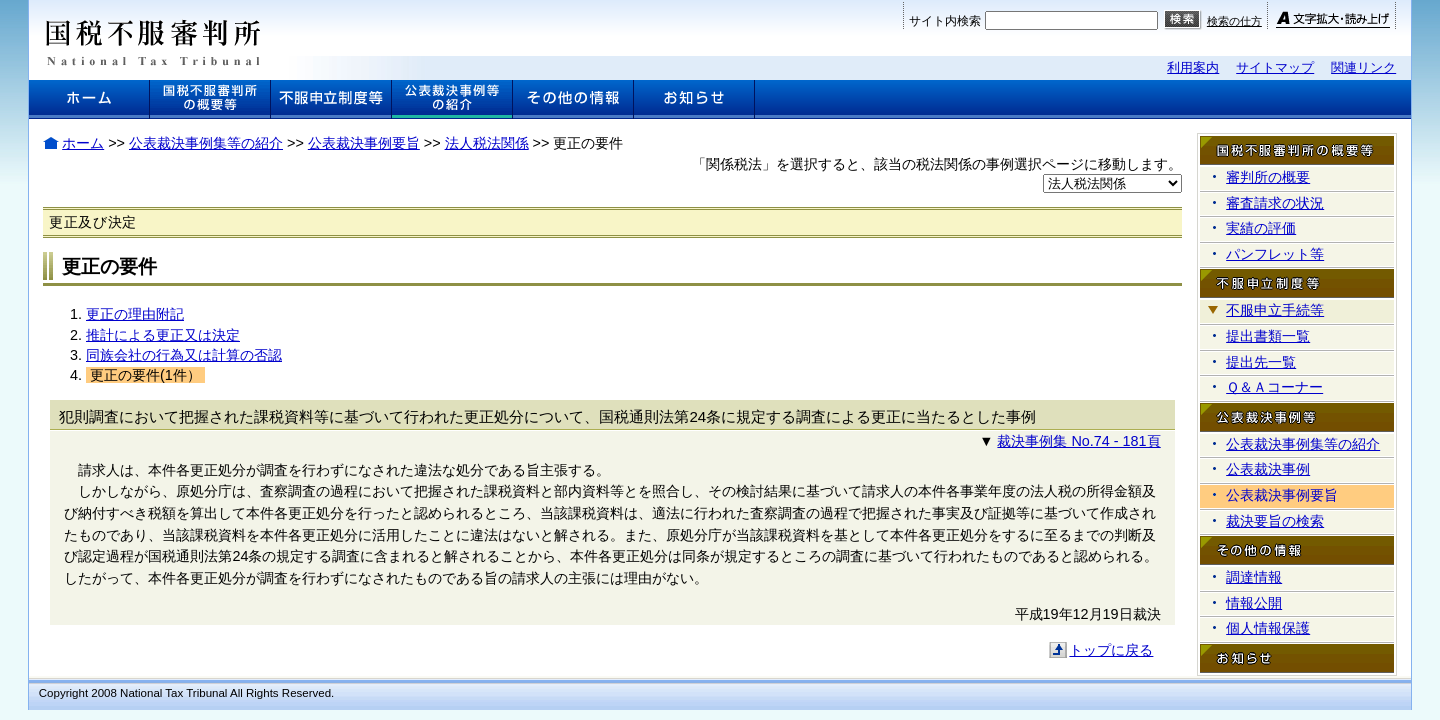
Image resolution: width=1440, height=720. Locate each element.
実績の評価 (1261, 228)
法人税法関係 (487, 143)
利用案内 (1193, 67)
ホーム (83, 143)
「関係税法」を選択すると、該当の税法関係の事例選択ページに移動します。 (937, 164)
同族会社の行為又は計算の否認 (184, 355)
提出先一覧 (1261, 362)
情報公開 (1254, 603)
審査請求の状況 (1275, 203)
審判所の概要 (1268, 177)
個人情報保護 (1268, 628)
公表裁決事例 (1268, 469)
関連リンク (1363, 67)
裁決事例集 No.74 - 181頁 (1078, 441)
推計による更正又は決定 (163, 335)
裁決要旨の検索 (1275, 521)
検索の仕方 (1234, 21)
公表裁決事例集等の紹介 (206, 143)
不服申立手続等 (1275, 310)
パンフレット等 (1275, 254)
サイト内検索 (945, 21)
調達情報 (1254, 577)
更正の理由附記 (135, 314)
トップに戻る (1111, 650)
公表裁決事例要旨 (364, 143)
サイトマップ (1275, 67)
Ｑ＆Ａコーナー (1274, 387)
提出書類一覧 (1268, 336)
